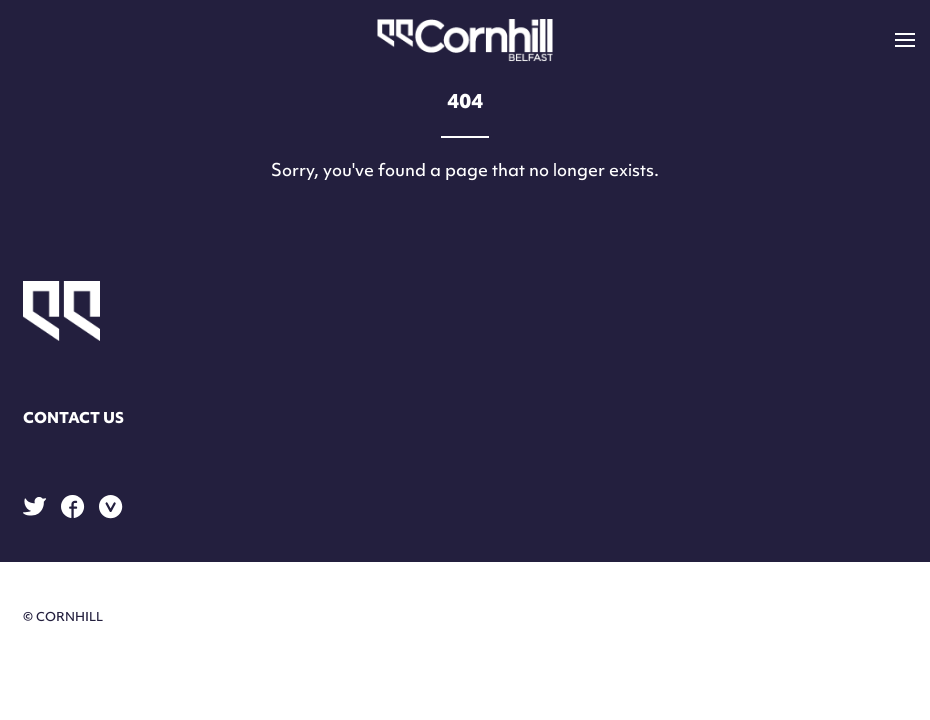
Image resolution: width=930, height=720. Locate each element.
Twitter (35, 506)
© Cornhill (63, 616)
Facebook (73, 506)
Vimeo (111, 507)
